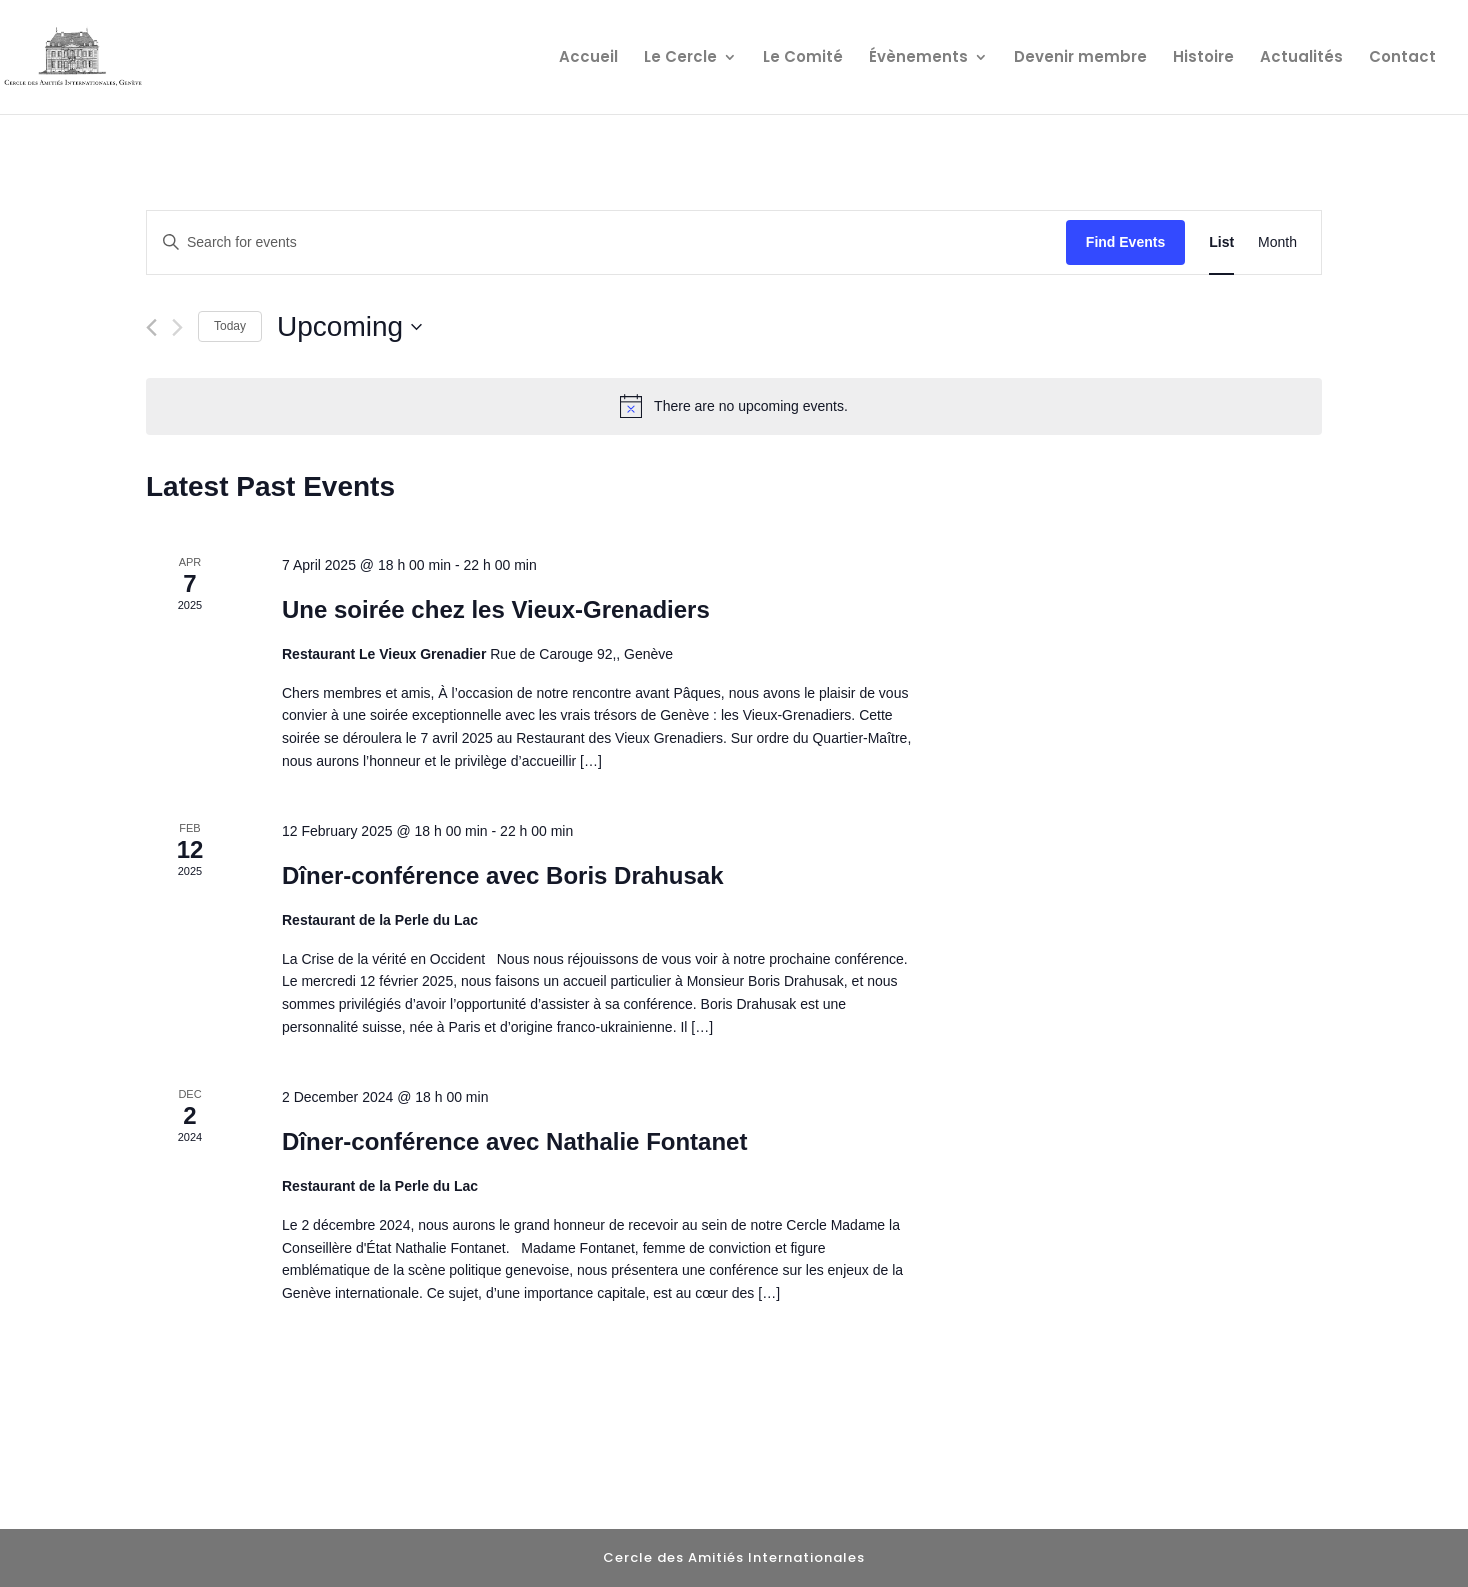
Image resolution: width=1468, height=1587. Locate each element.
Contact (1402, 58)
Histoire (1203, 58)
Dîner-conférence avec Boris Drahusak (503, 875)
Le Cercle (680, 58)
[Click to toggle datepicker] (349, 327)
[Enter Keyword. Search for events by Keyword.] (606, 242)
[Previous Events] (151, 327)
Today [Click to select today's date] (230, 326)
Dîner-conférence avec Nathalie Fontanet (514, 1141)
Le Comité (803, 58)
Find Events (1125, 242)
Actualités (1301, 58)
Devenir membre (1080, 58)
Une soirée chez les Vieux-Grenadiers (496, 609)
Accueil (588, 58)
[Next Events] (177, 327)
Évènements (918, 58)
